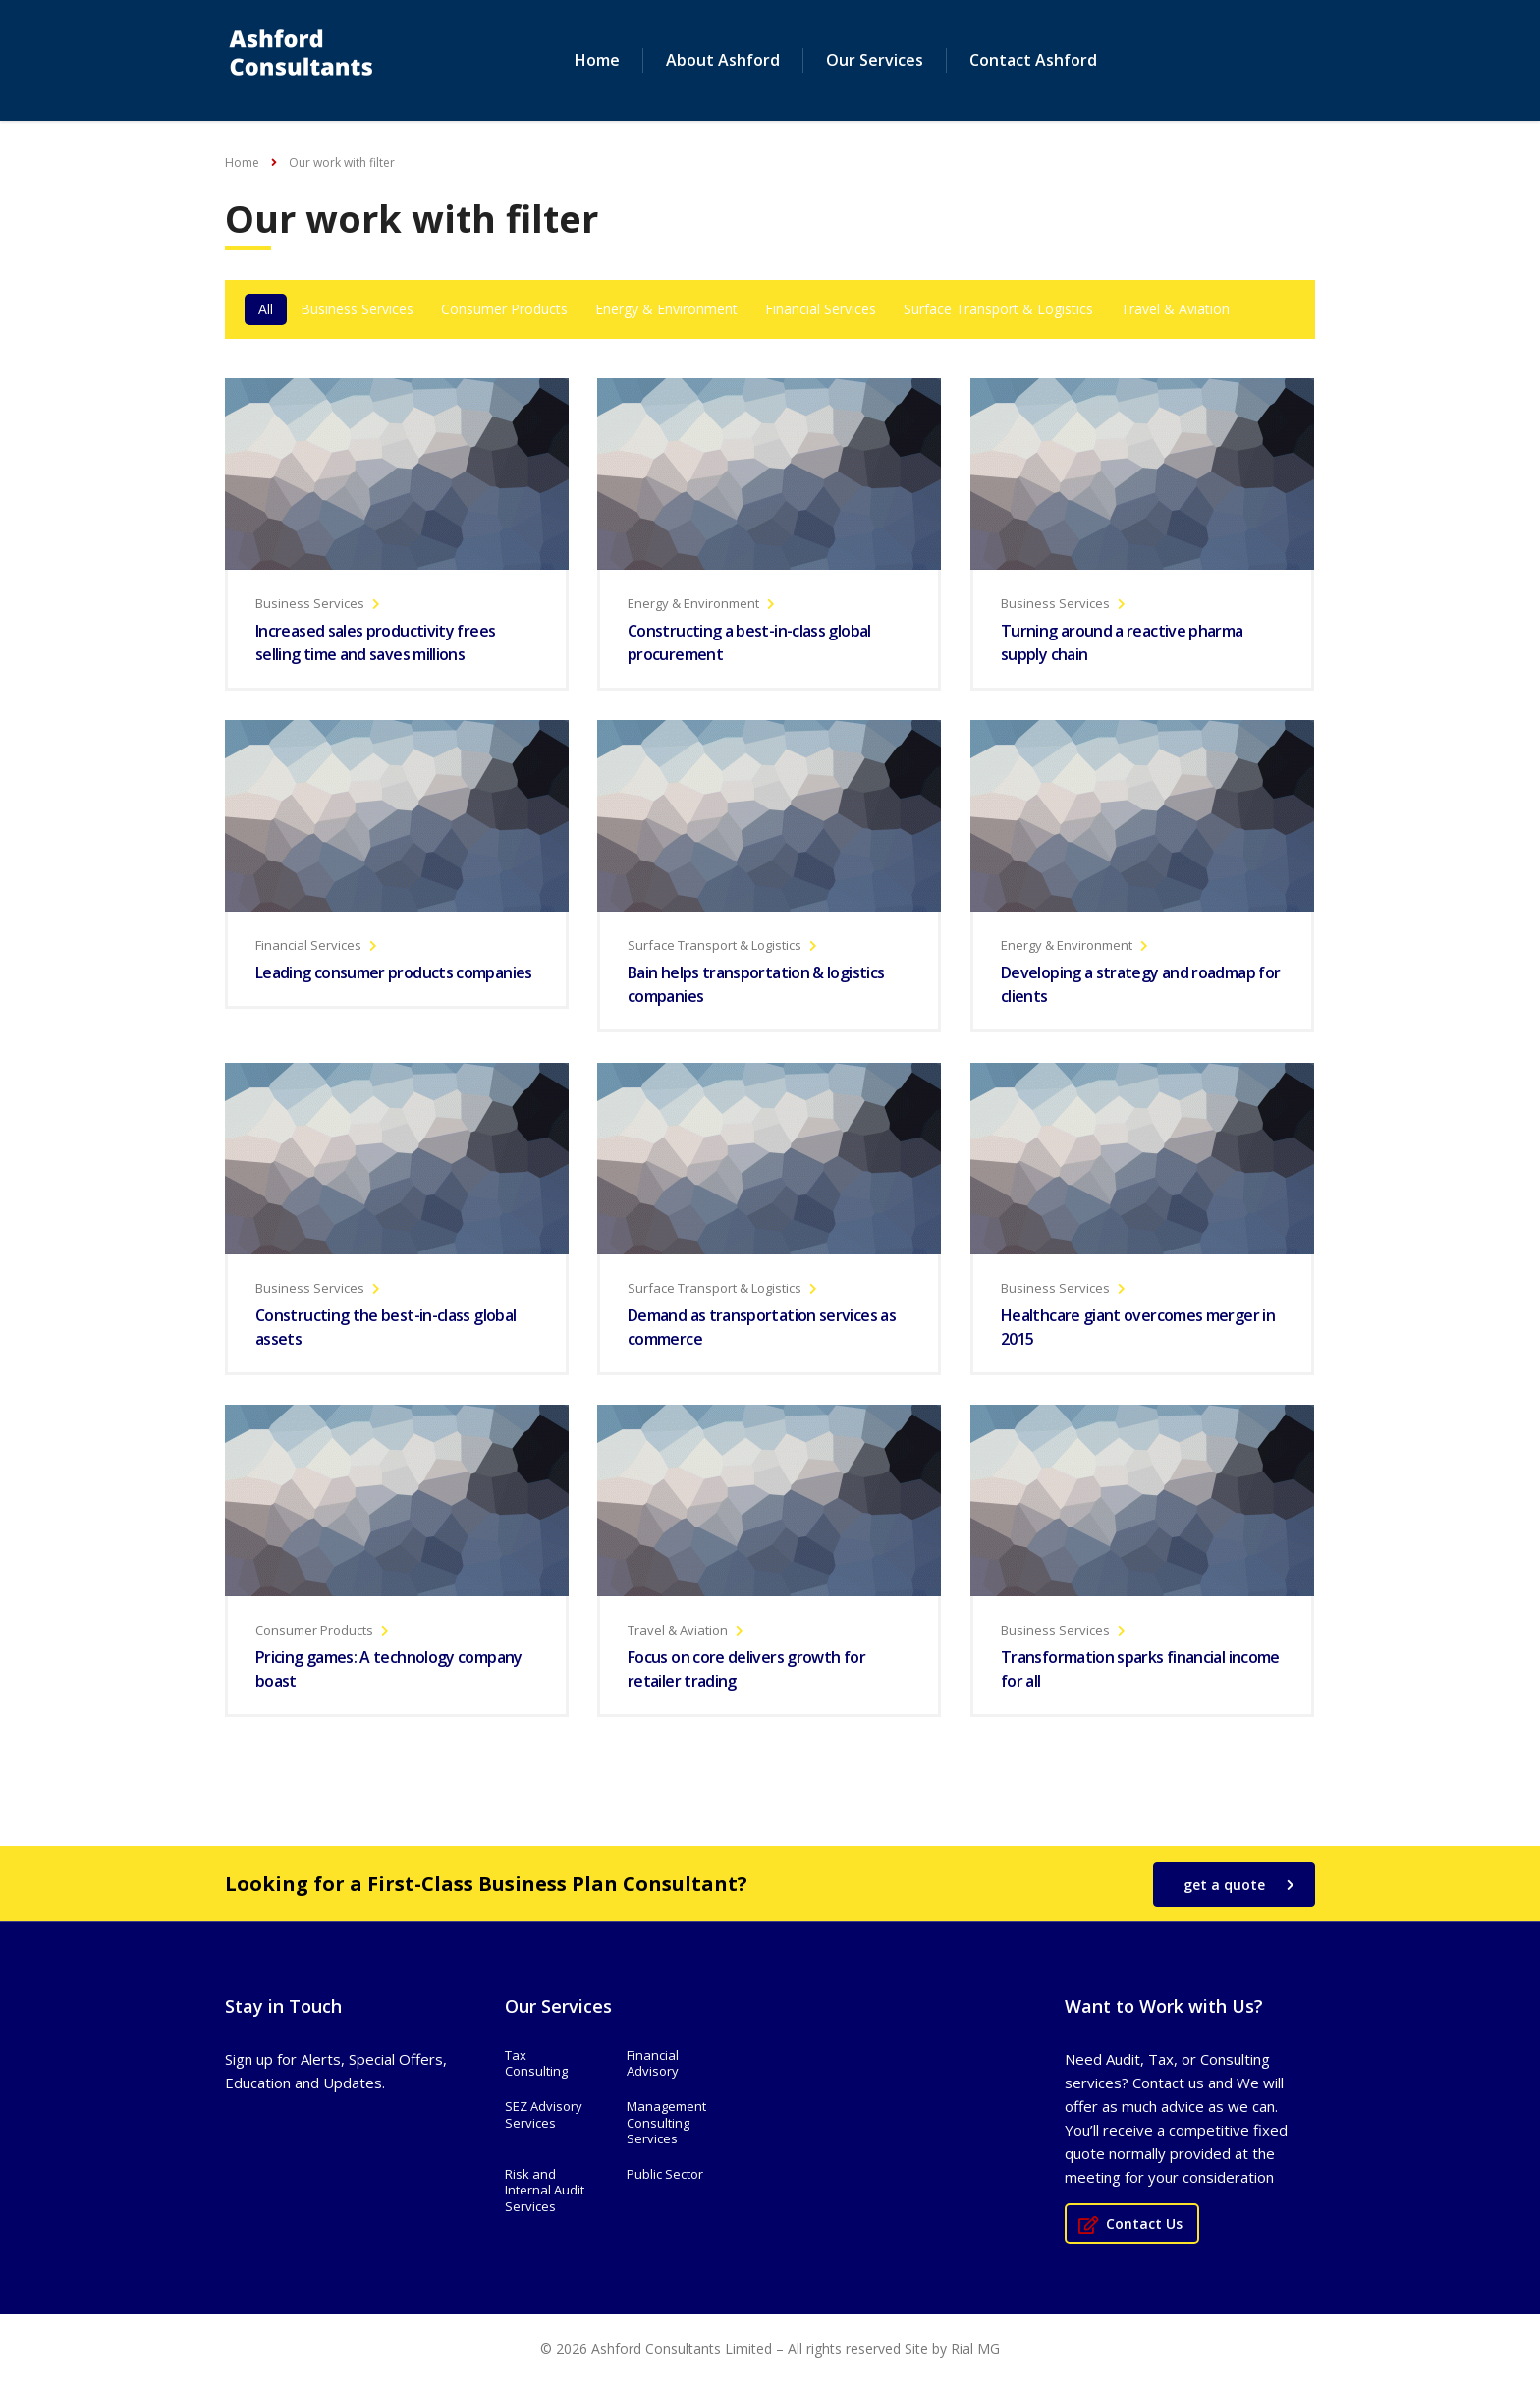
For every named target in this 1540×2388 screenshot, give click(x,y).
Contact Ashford (1033, 61)
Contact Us (1130, 2224)
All (265, 310)
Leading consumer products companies (393, 974)
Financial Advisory (653, 2064)
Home (597, 61)
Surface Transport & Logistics (998, 310)
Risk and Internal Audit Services (544, 2191)
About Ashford (723, 61)
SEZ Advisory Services (543, 2116)
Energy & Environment (666, 310)
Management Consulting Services (666, 2124)
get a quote (1238, 1885)
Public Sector (665, 2175)
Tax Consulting (536, 2064)
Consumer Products (504, 310)
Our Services (874, 61)
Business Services (357, 310)
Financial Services (820, 310)
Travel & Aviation (1175, 310)
